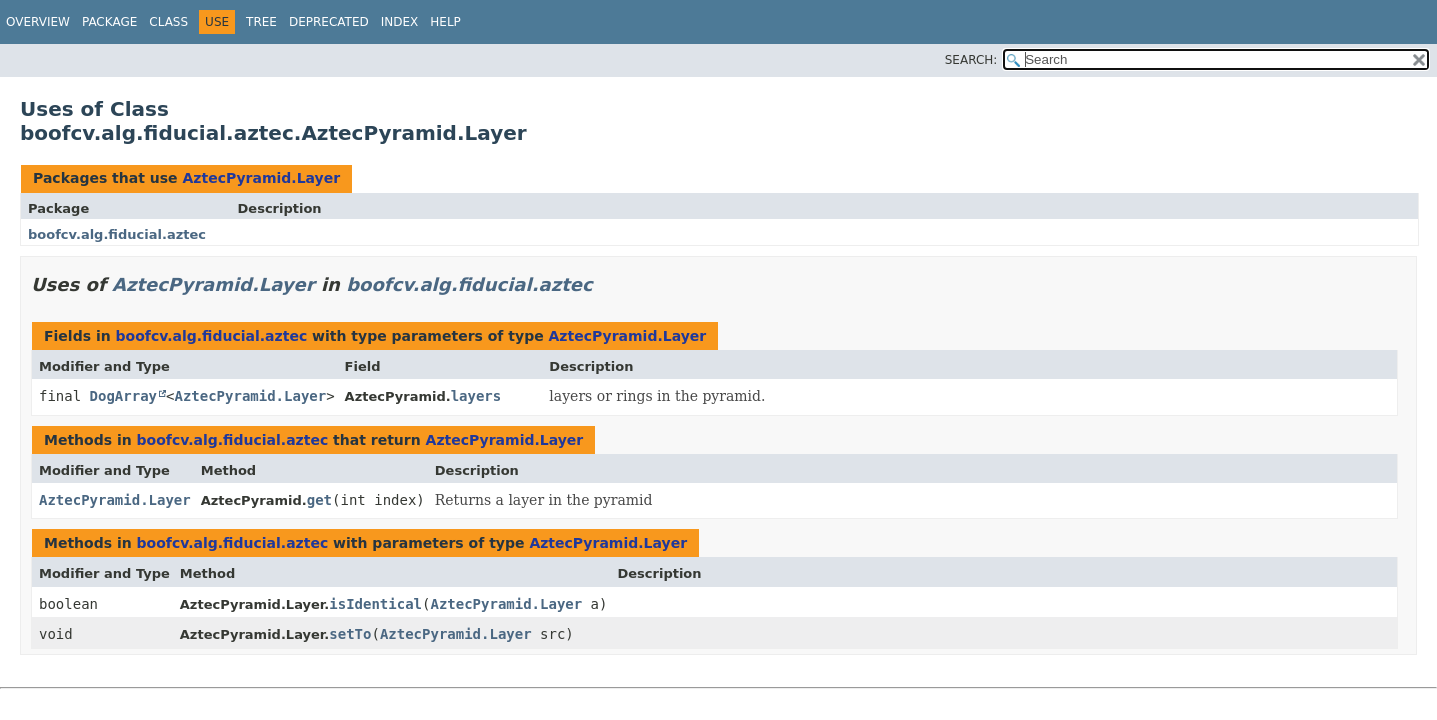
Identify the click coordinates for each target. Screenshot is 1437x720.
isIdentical (375, 604)
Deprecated (329, 22)
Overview (38, 22)
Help (445, 22)
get (319, 500)
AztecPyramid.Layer (261, 178)
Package (109, 22)
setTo (350, 634)
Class (168, 22)
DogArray (123, 396)
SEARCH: (971, 60)
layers (476, 396)
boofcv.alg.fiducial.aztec (117, 234)
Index (400, 22)
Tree (261, 22)
